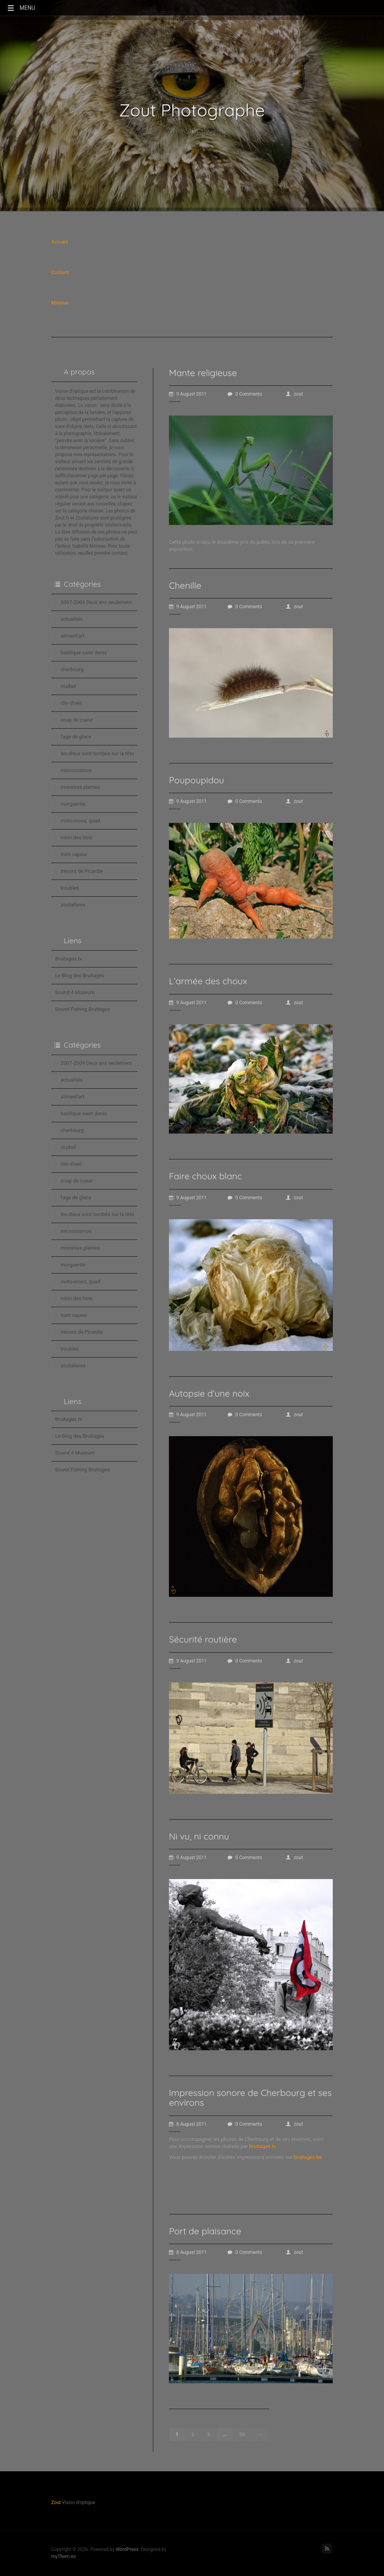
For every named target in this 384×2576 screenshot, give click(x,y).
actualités (72, 619)
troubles (70, 888)
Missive (59, 303)
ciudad (68, 686)
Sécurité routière (203, 1639)
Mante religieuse (203, 372)
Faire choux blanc (205, 1176)
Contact (60, 272)
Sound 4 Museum (75, 992)
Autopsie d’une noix (209, 1393)
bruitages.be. (307, 2157)
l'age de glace (76, 737)
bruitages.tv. (263, 2146)
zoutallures (73, 905)
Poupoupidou (196, 780)
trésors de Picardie (82, 871)
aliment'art (72, 636)
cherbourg (72, 669)
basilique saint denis (84, 653)
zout (294, 394)
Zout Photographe (192, 110)
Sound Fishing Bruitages (82, 1009)
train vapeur (74, 854)
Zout (56, 2502)
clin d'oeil (71, 703)
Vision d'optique (192, 131)
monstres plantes (80, 787)
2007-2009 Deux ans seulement (96, 602)
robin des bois (76, 837)
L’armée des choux (208, 981)
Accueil (59, 242)
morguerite (73, 804)
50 (242, 2434)
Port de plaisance (205, 2231)
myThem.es (63, 2556)
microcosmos (76, 770)
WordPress (127, 2549)
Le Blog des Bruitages (79, 975)
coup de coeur (77, 720)
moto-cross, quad (80, 821)
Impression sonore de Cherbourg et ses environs (250, 2097)
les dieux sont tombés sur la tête (97, 753)
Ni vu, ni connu (199, 1836)
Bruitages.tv (68, 959)
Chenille (185, 585)
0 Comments (245, 394)
